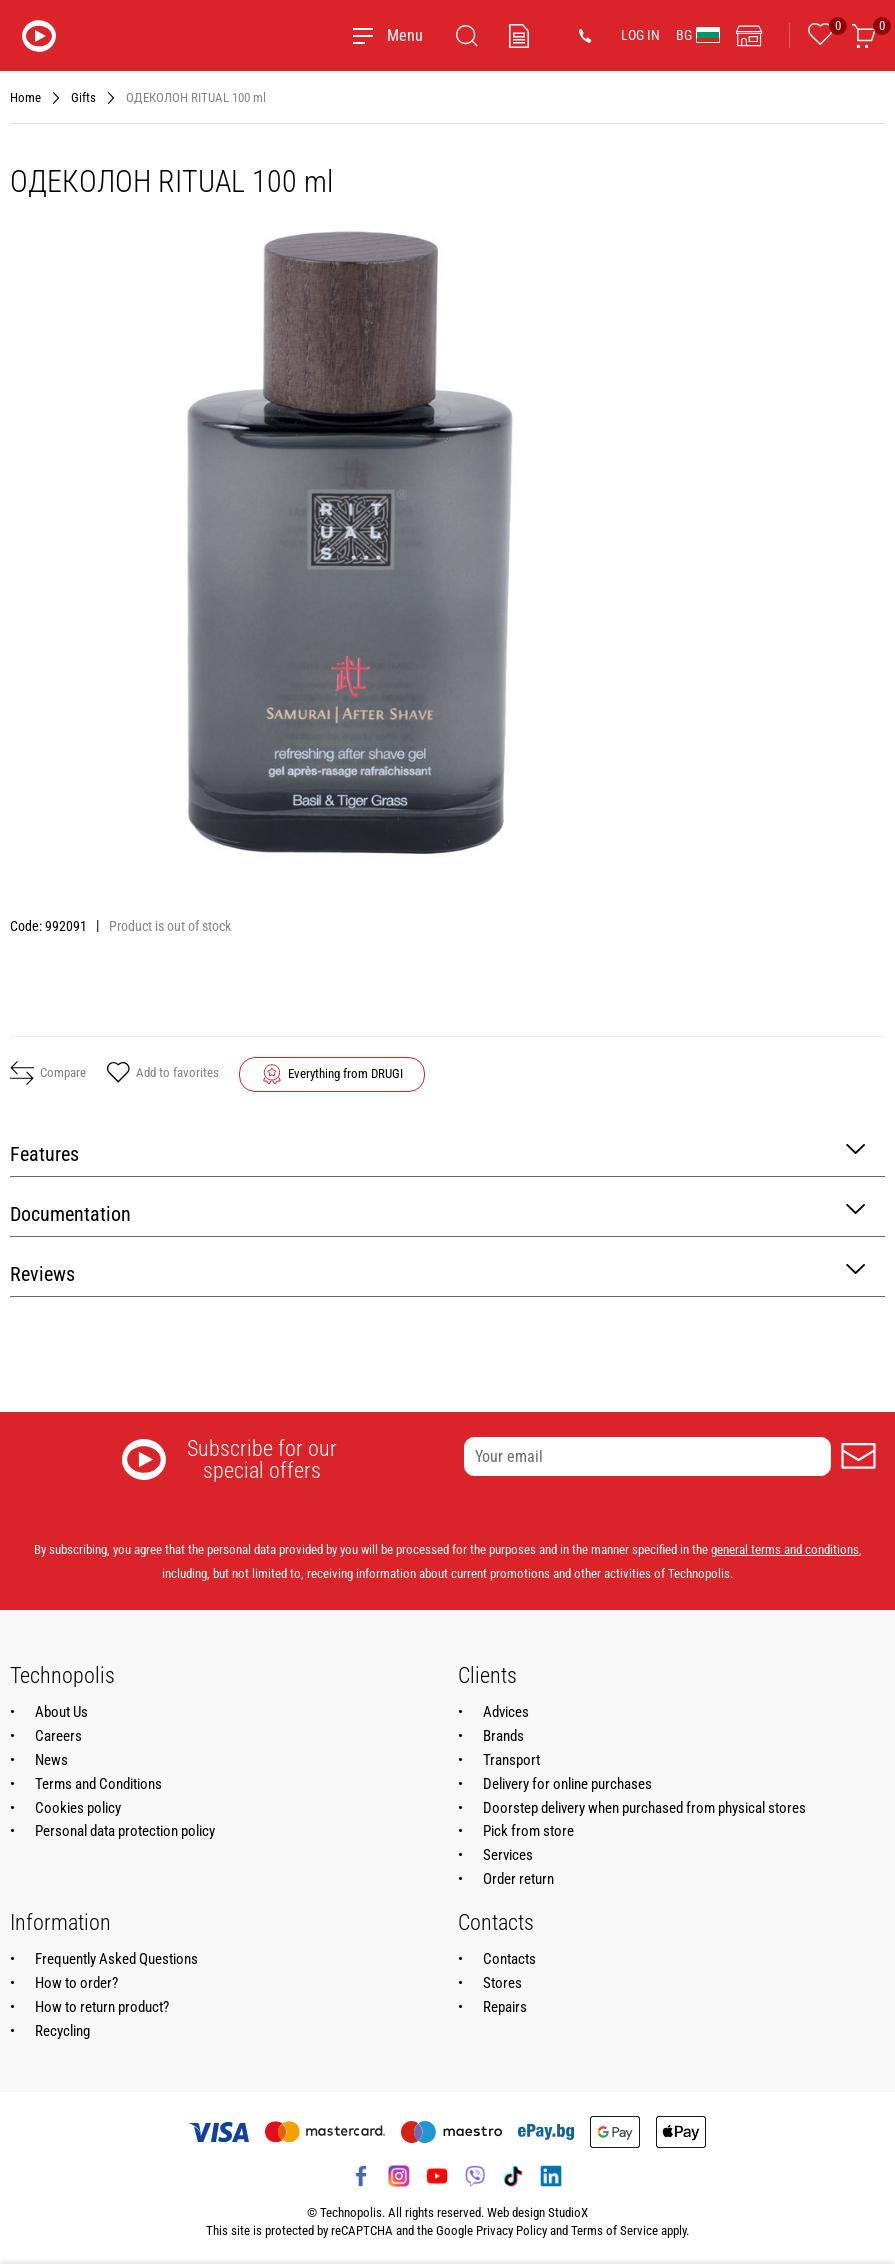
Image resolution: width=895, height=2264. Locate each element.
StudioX (568, 2212)
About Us (61, 1712)
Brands (503, 1736)
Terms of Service (614, 2230)
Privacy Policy (511, 2230)
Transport (511, 1760)
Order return (518, 1879)
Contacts (509, 1959)
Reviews (437, 1272)
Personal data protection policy (125, 1831)
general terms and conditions (785, 1549)
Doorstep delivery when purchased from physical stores (644, 1808)
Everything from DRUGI (345, 1073)
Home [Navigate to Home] (25, 97)
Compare (48, 1073)
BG (698, 35)
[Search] (467, 36)
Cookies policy (78, 1808)
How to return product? (102, 2007)
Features (437, 1152)
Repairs (505, 2007)
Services (508, 1855)
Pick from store (528, 1831)
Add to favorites (162, 1074)
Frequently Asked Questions (116, 1959)
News (51, 1760)
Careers (58, 1736)
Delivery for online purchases (567, 1784)
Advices (506, 1712)
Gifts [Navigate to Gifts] (83, 97)
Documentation (437, 1212)
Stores (502, 1983)
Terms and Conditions (98, 1784)
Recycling (62, 2031)
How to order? (76, 1983)
